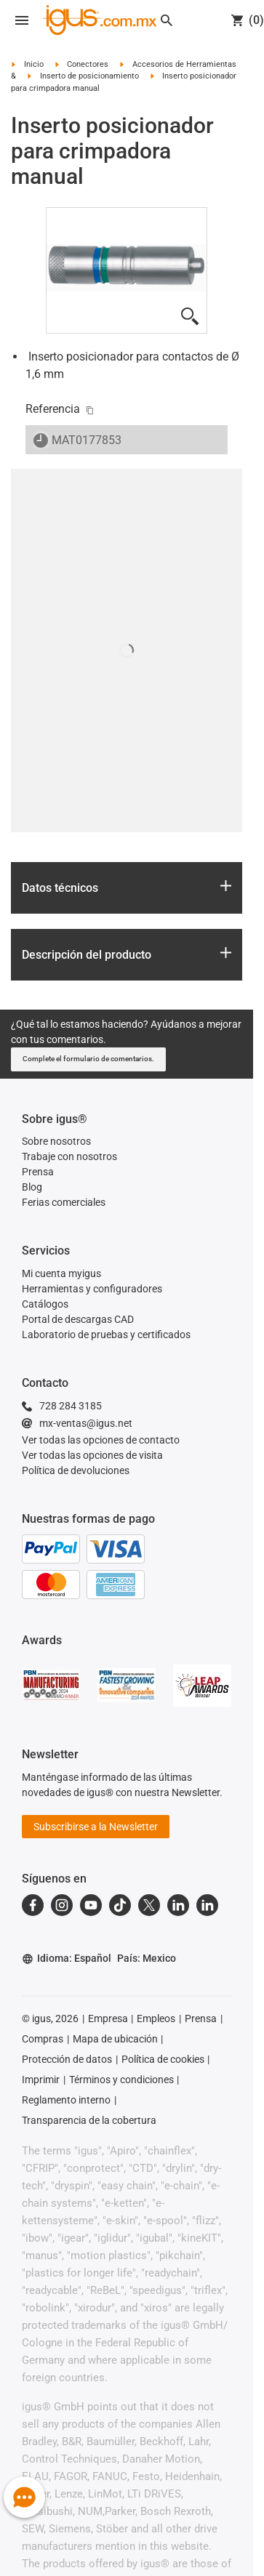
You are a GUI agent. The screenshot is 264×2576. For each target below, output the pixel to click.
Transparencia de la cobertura (89, 2120)
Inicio (34, 64)
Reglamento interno (66, 2100)
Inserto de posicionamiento (89, 76)
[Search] (166, 20)
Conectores (87, 64)
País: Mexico (146, 1958)
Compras (42, 2039)
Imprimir (41, 2079)
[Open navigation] (22, 20)
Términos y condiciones (121, 2079)
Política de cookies (162, 2059)
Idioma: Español (66, 1958)
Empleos (156, 2018)
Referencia (52, 409)
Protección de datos (67, 2059)
